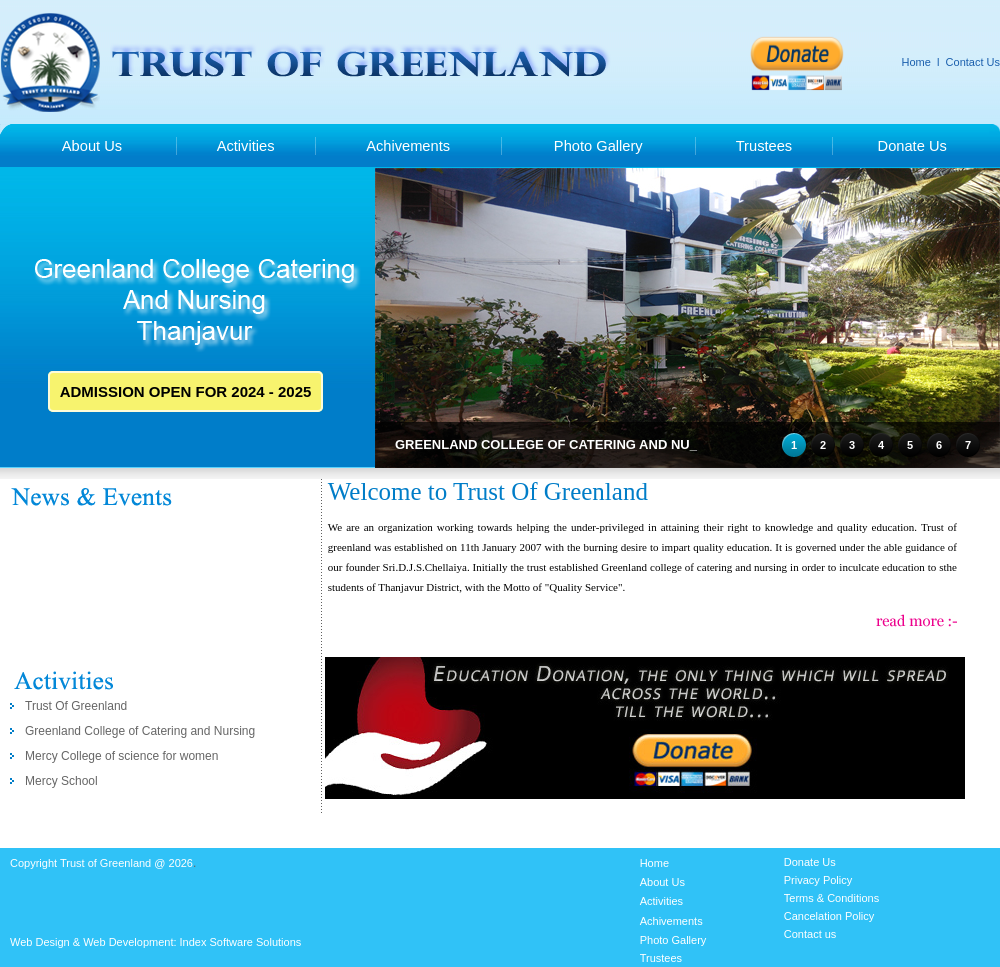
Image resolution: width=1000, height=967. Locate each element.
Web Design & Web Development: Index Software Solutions (155, 942)
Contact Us (973, 62)
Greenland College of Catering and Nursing (140, 731)
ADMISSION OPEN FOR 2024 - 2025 (186, 391)
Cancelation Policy (829, 916)
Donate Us (912, 146)
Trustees (764, 146)
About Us (92, 146)
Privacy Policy (818, 880)
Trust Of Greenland (76, 706)
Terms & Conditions (831, 898)
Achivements (408, 146)
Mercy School (61, 781)
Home (916, 62)
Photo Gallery (598, 146)
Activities (246, 146)
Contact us (810, 934)
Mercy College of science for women (121, 756)
